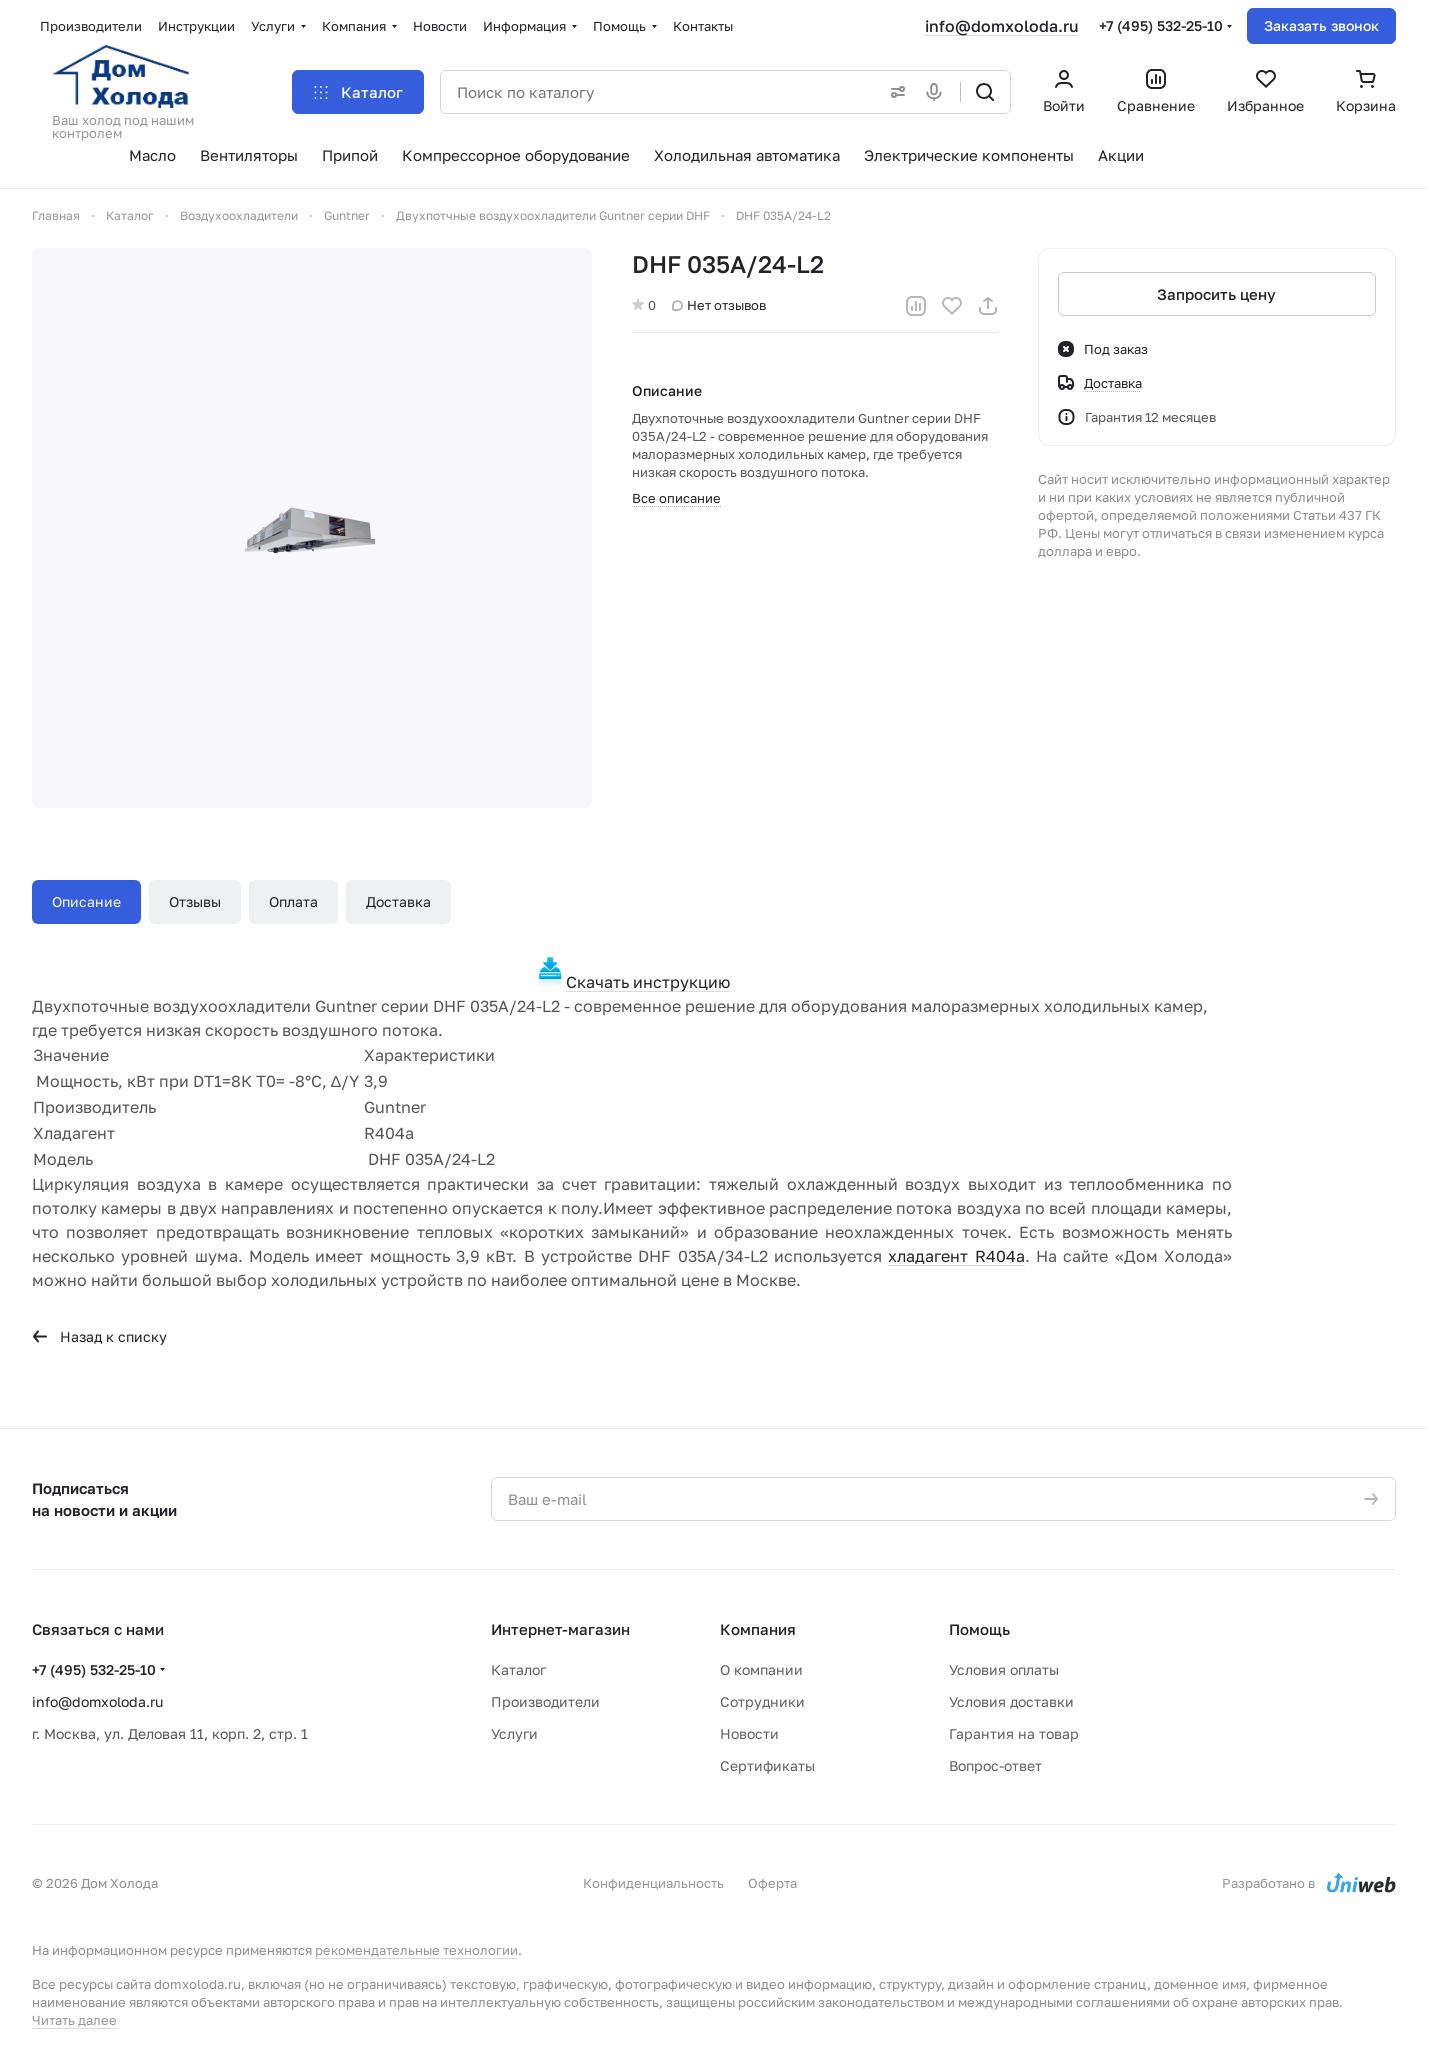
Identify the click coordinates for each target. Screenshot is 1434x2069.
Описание (86, 901)
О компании (761, 1669)
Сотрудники (762, 1701)
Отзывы (195, 901)
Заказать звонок (1321, 25)
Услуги (514, 1733)
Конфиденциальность (653, 1883)
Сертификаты (767, 1765)
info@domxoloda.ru (1002, 26)
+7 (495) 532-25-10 (1161, 25)
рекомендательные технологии (416, 1950)
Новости (749, 1733)
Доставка (398, 901)
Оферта (772, 1883)
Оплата (293, 901)
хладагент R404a (956, 1256)
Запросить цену (1217, 294)
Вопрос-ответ (995, 1765)
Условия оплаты (1004, 1669)
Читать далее (74, 2020)
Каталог (518, 1669)
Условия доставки (1011, 1701)
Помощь (979, 1629)
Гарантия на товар (1014, 1733)
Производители (545, 1701)
